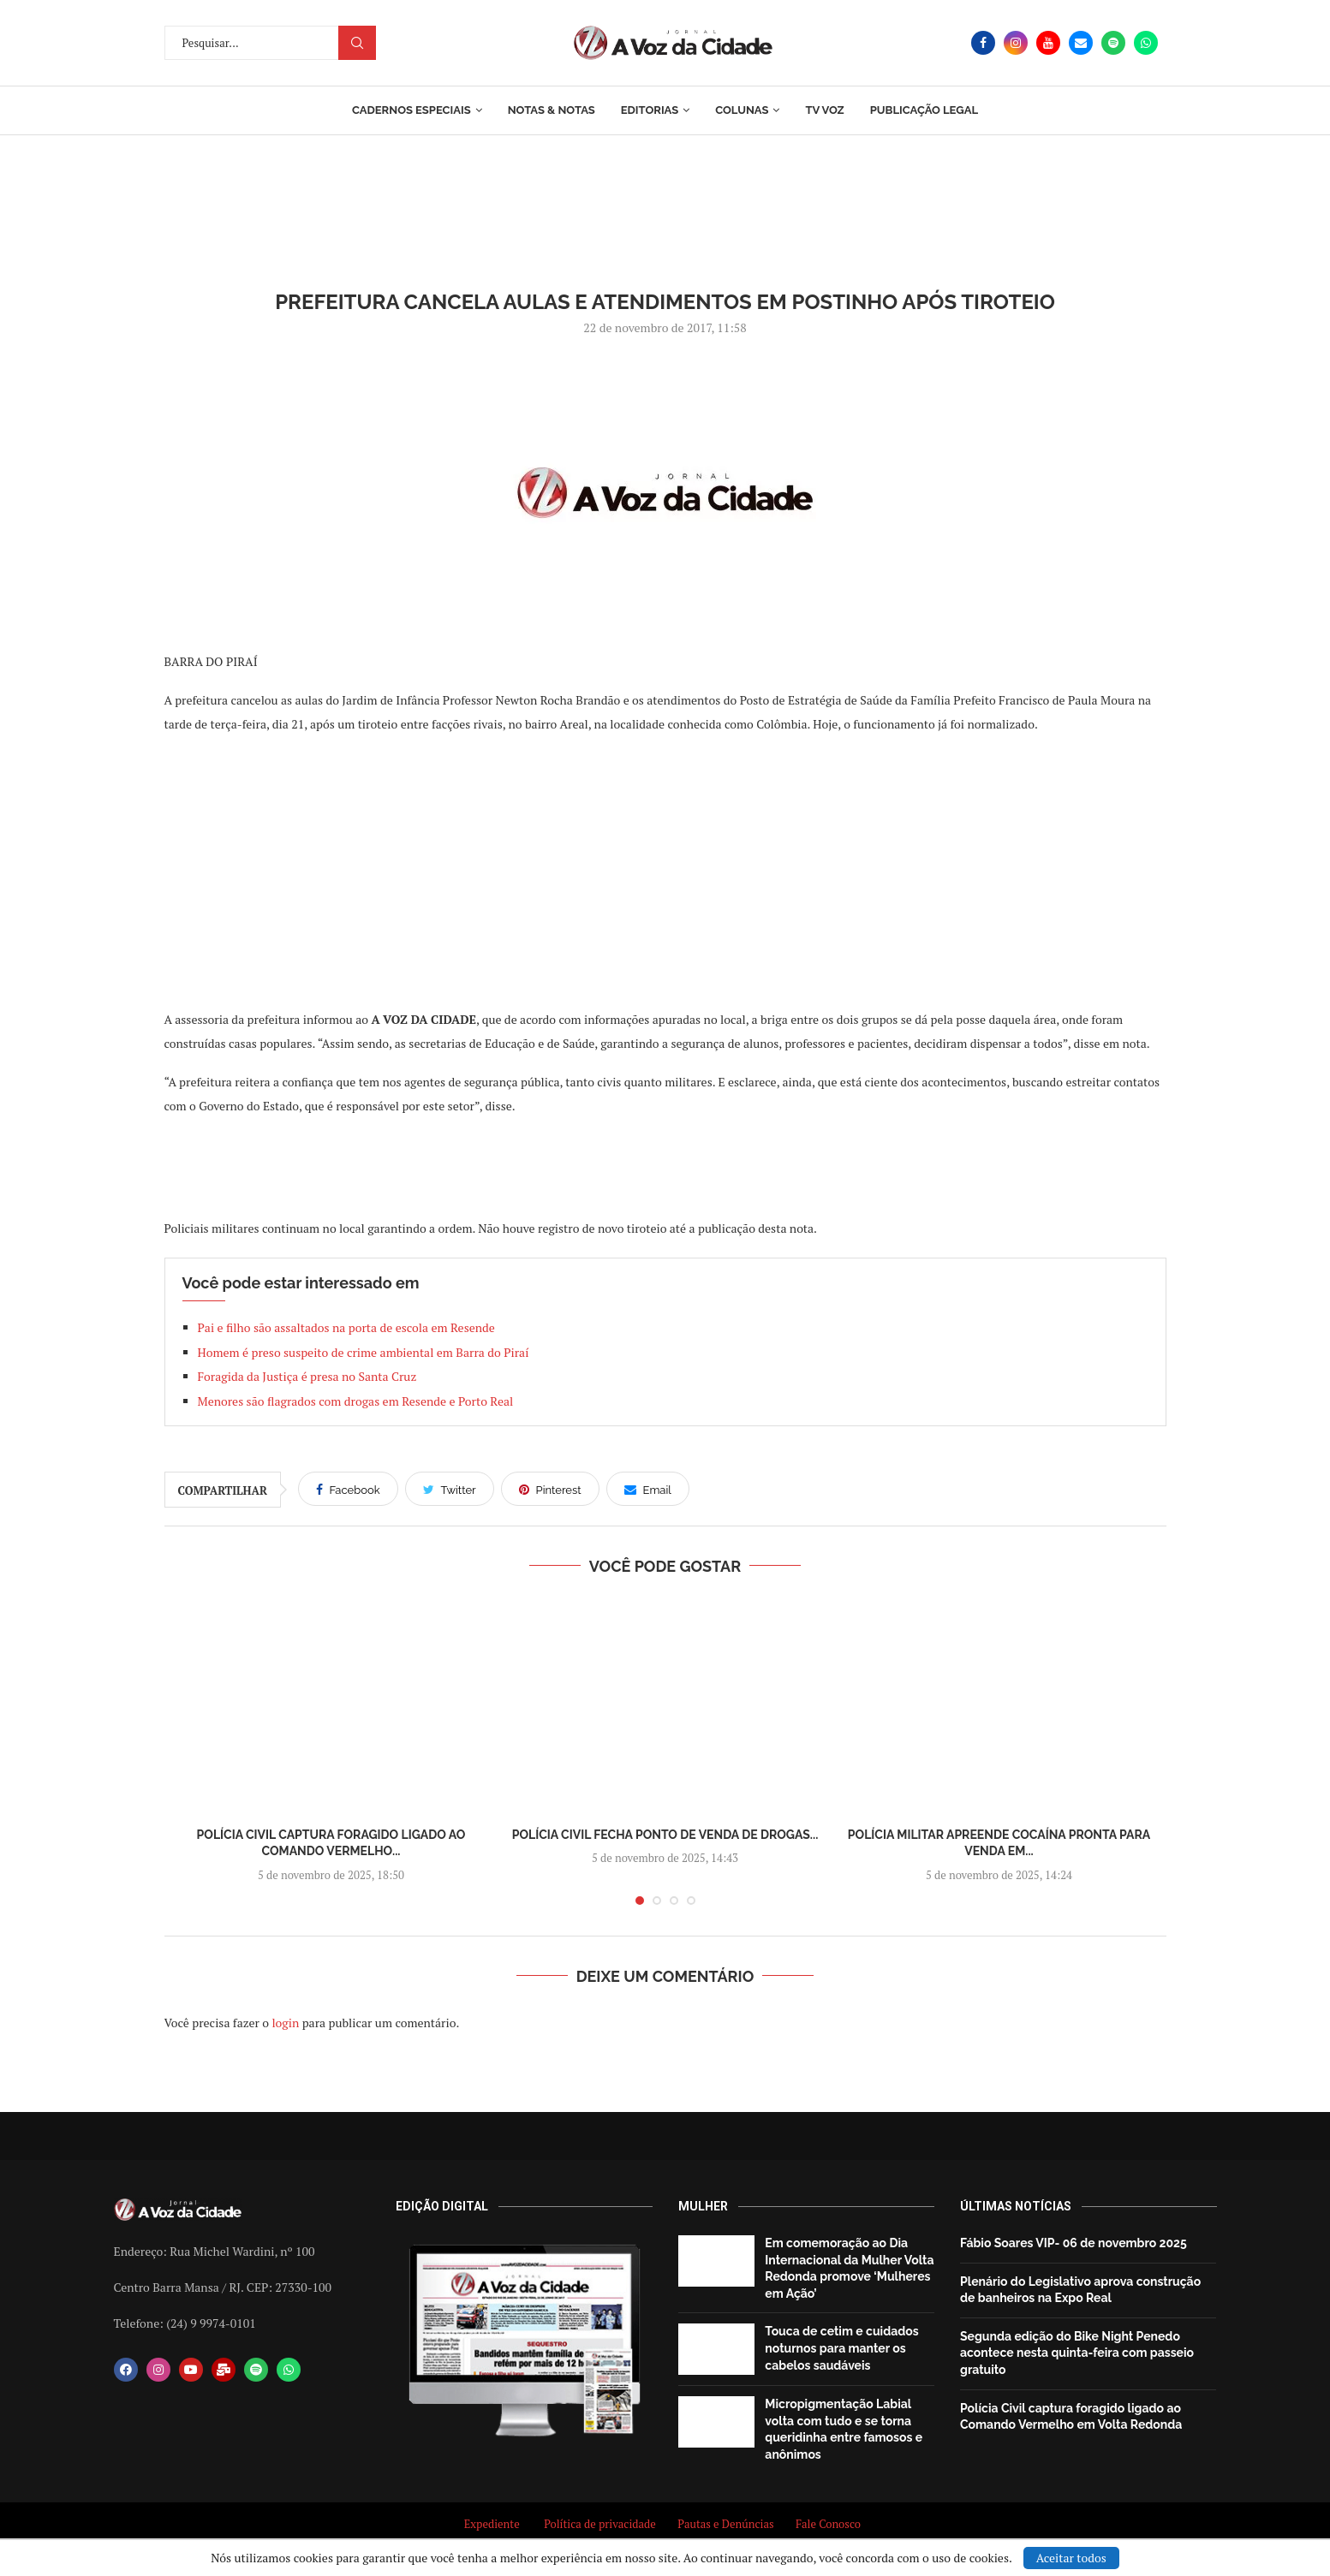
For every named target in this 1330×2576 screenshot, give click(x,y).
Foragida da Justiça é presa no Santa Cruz (307, 1376)
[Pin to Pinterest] (550, 1489)
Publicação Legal (924, 110)
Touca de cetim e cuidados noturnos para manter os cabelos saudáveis (841, 2347)
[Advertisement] (665, 871)
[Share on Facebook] (348, 1489)
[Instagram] (1016, 43)
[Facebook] (983, 43)
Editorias (649, 110)
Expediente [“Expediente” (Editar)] (492, 2523)
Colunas (741, 110)
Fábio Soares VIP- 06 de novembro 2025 (1073, 2243)
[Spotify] (1113, 43)
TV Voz (824, 110)
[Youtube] (1048, 43)
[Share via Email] (647, 1489)
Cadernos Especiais (411, 110)
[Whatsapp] (1146, 43)
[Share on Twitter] (449, 1489)
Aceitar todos (1071, 2557)
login (285, 2022)
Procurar (357, 43)
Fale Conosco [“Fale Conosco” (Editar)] (831, 2523)
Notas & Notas (551, 110)
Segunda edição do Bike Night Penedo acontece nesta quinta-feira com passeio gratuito (1077, 2353)
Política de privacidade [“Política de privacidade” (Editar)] (600, 2523)
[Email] (1081, 43)
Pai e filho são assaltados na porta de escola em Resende (346, 1327)
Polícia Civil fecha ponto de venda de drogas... (665, 1834)
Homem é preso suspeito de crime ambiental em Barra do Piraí (365, 1352)
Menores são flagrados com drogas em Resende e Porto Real (356, 1401)
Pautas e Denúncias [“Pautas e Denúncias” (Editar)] (725, 2523)
